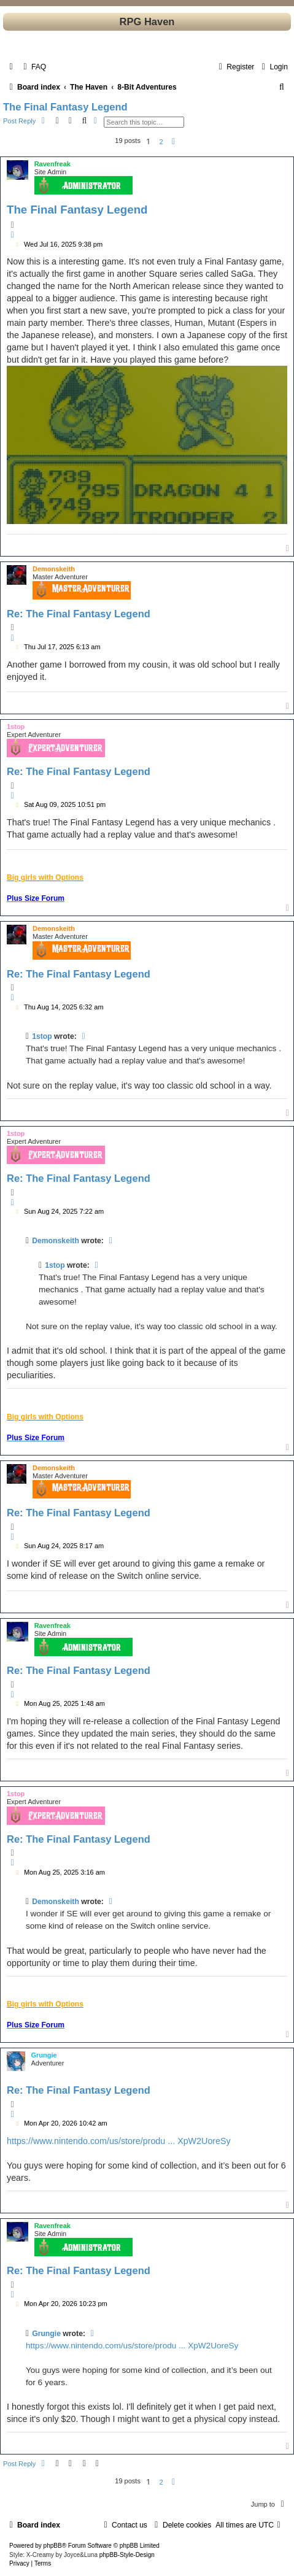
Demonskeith (54, 569)
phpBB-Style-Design (127, 2554)
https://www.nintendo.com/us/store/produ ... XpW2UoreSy (119, 2141)
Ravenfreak (52, 164)
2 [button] (161, 141)
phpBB (53, 2545)
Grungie (44, 2055)
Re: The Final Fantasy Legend (78, 613)
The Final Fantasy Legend (65, 106)
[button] (173, 142)
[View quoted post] (84, 1036)
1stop (16, 726)
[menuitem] (33, 67)
